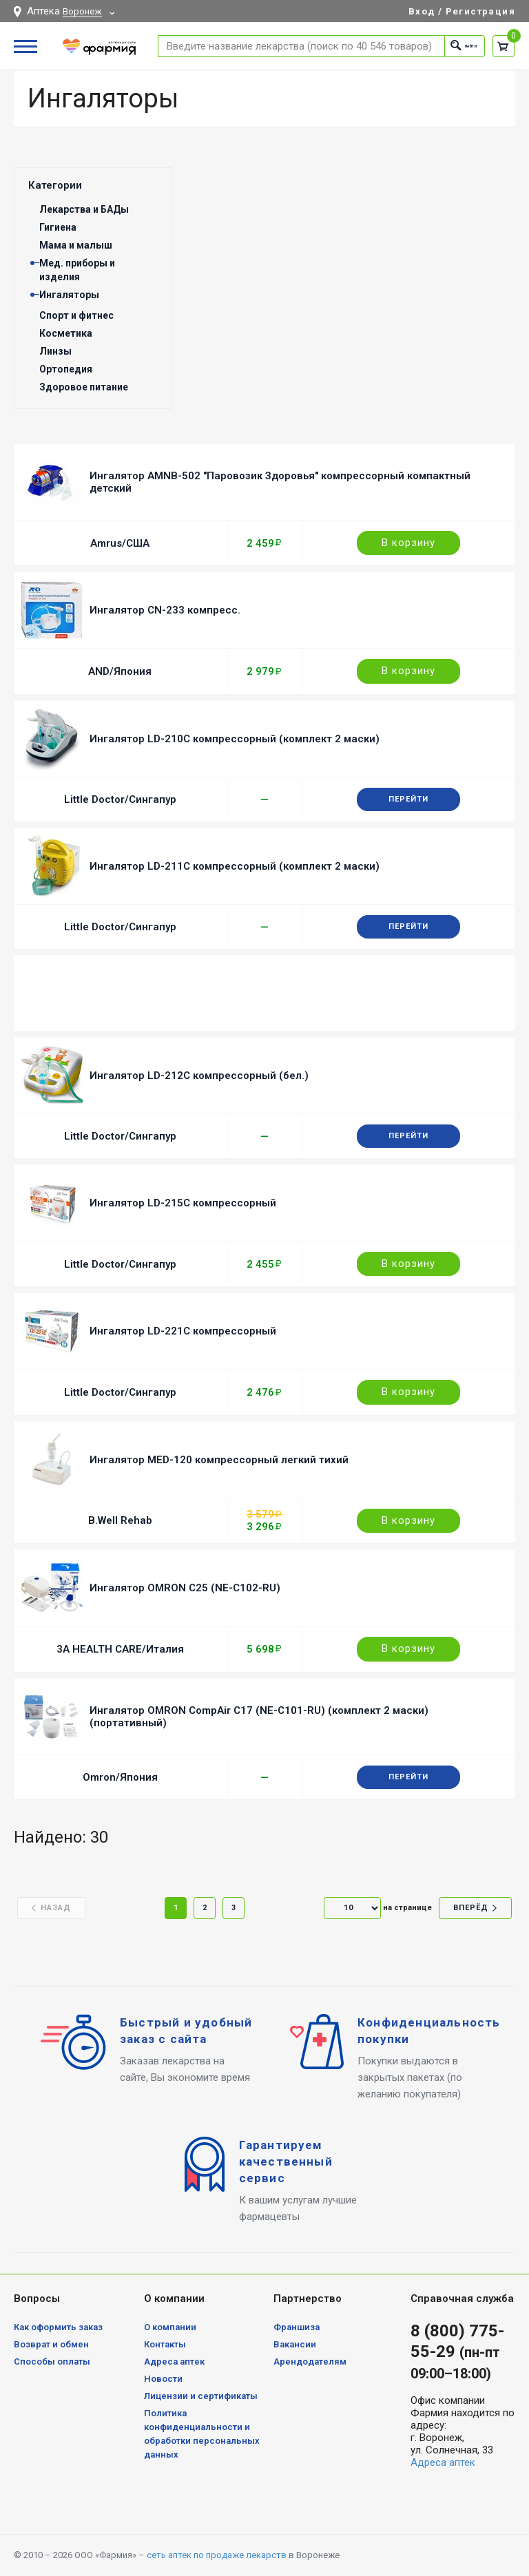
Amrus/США (119, 543)
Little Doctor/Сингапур (120, 799)
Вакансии (294, 2344)
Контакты (165, 2344)
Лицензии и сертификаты (201, 2396)
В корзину (408, 542)
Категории (55, 185)
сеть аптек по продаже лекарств (217, 2555)
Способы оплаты (52, 2361)
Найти (451, 46)
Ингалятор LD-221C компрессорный (183, 1331)
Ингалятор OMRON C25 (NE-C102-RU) (185, 1588)
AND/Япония (120, 671)
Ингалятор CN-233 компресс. (165, 610)
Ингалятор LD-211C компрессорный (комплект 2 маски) (235, 866)
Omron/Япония (120, 1777)
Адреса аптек (174, 2361)
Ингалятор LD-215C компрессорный (183, 1203)
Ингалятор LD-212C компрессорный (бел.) (199, 1075)
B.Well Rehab (120, 1520)
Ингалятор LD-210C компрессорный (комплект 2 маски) (235, 739)
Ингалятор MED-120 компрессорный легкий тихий (219, 1460)
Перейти (408, 799)
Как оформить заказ (58, 2327)
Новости (163, 2379)
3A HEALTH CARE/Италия (120, 1649)
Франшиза (296, 2327)
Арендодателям (309, 2361)
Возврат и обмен (51, 2344)
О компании (170, 2327)
